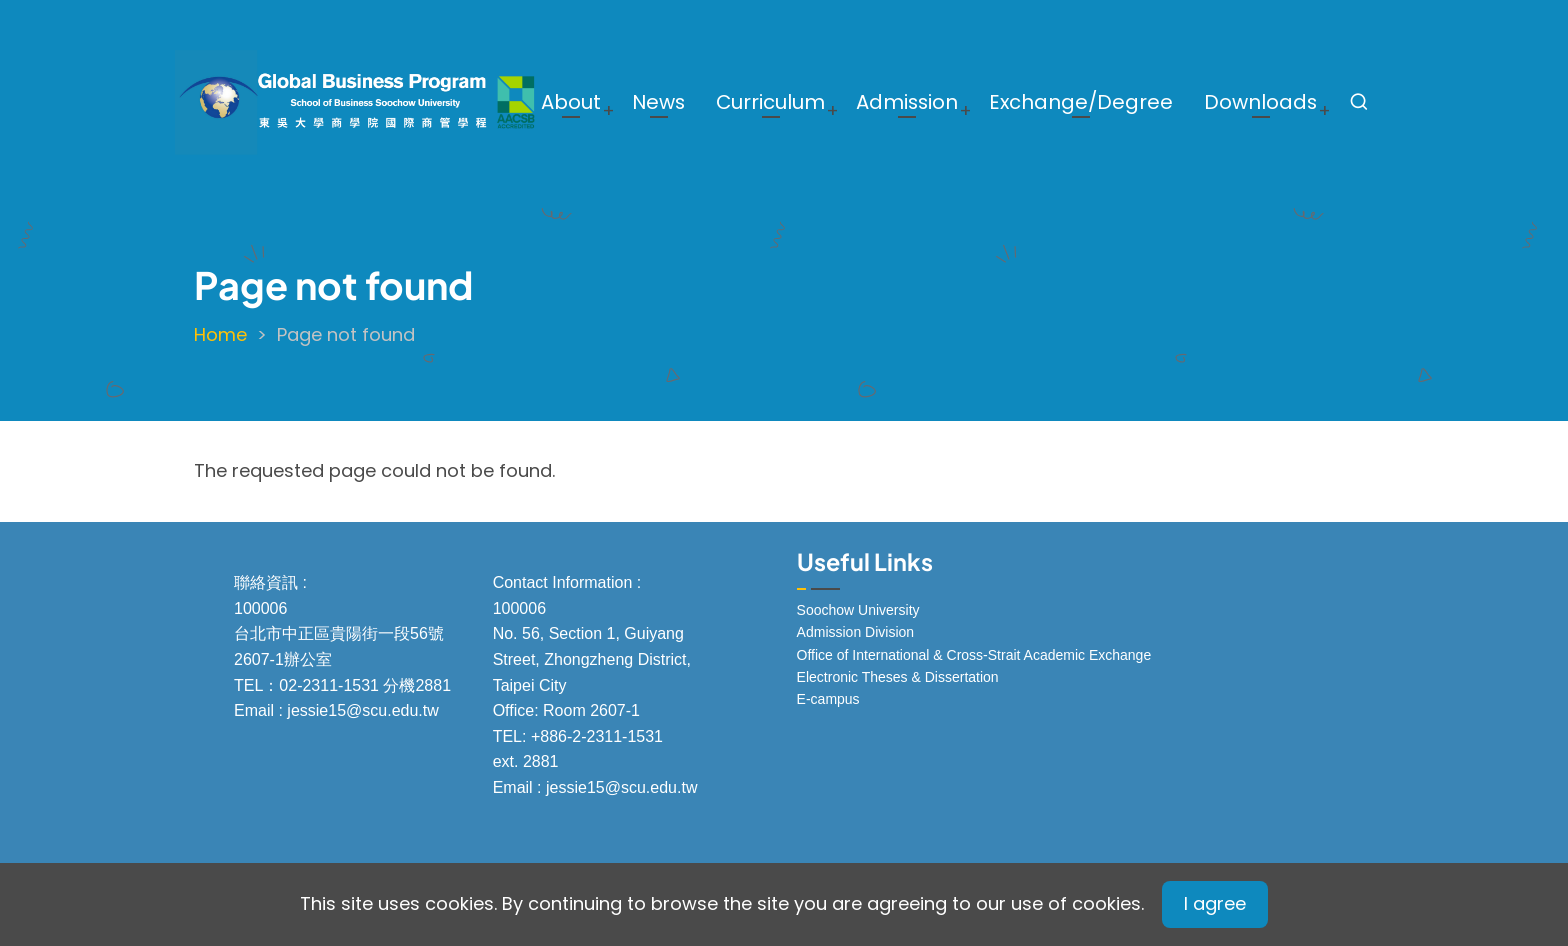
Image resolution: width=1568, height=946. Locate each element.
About (571, 102)
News (658, 102)
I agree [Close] (1215, 903)
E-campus (828, 699)
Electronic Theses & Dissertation (898, 677)
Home (220, 334)
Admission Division (855, 632)
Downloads (1260, 102)
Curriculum (770, 102)
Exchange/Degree (1081, 102)
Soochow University (858, 610)
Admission (907, 102)
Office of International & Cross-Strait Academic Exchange (974, 655)
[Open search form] (1359, 102)
